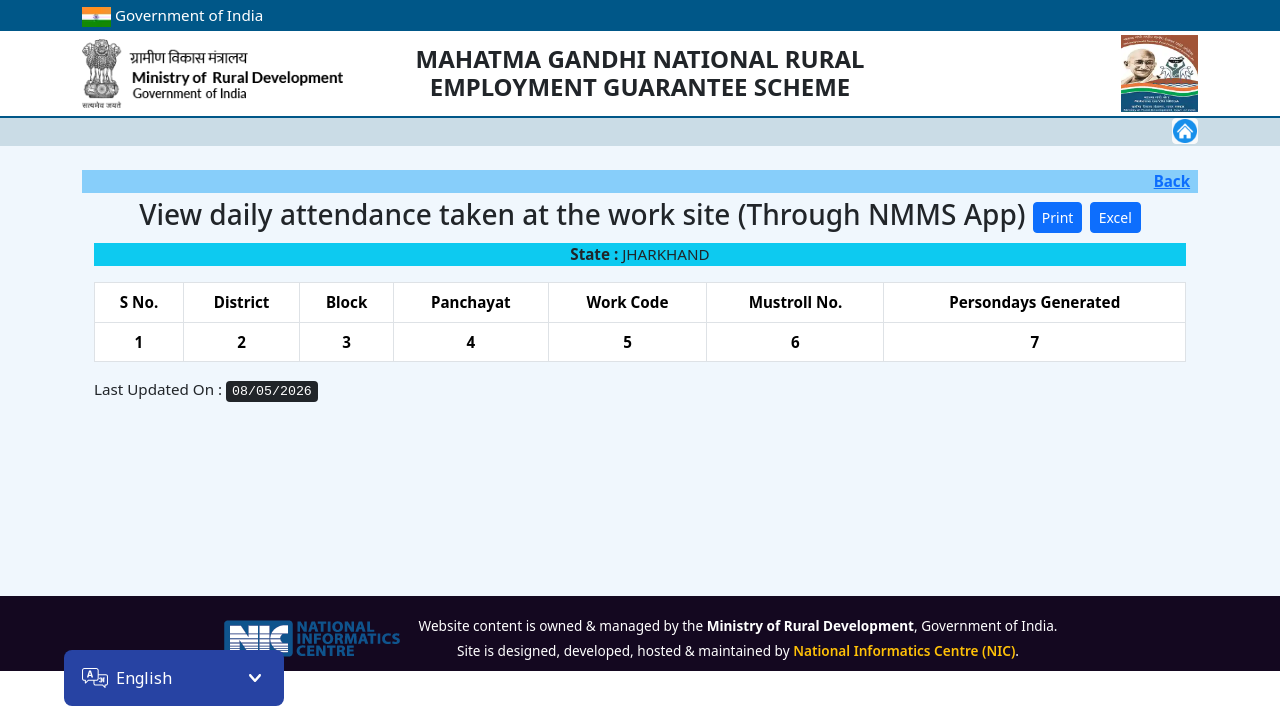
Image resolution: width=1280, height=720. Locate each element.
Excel (1115, 217)
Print (1058, 217)
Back (1172, 181)
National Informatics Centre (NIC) (904, 650)
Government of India (172, 15)
